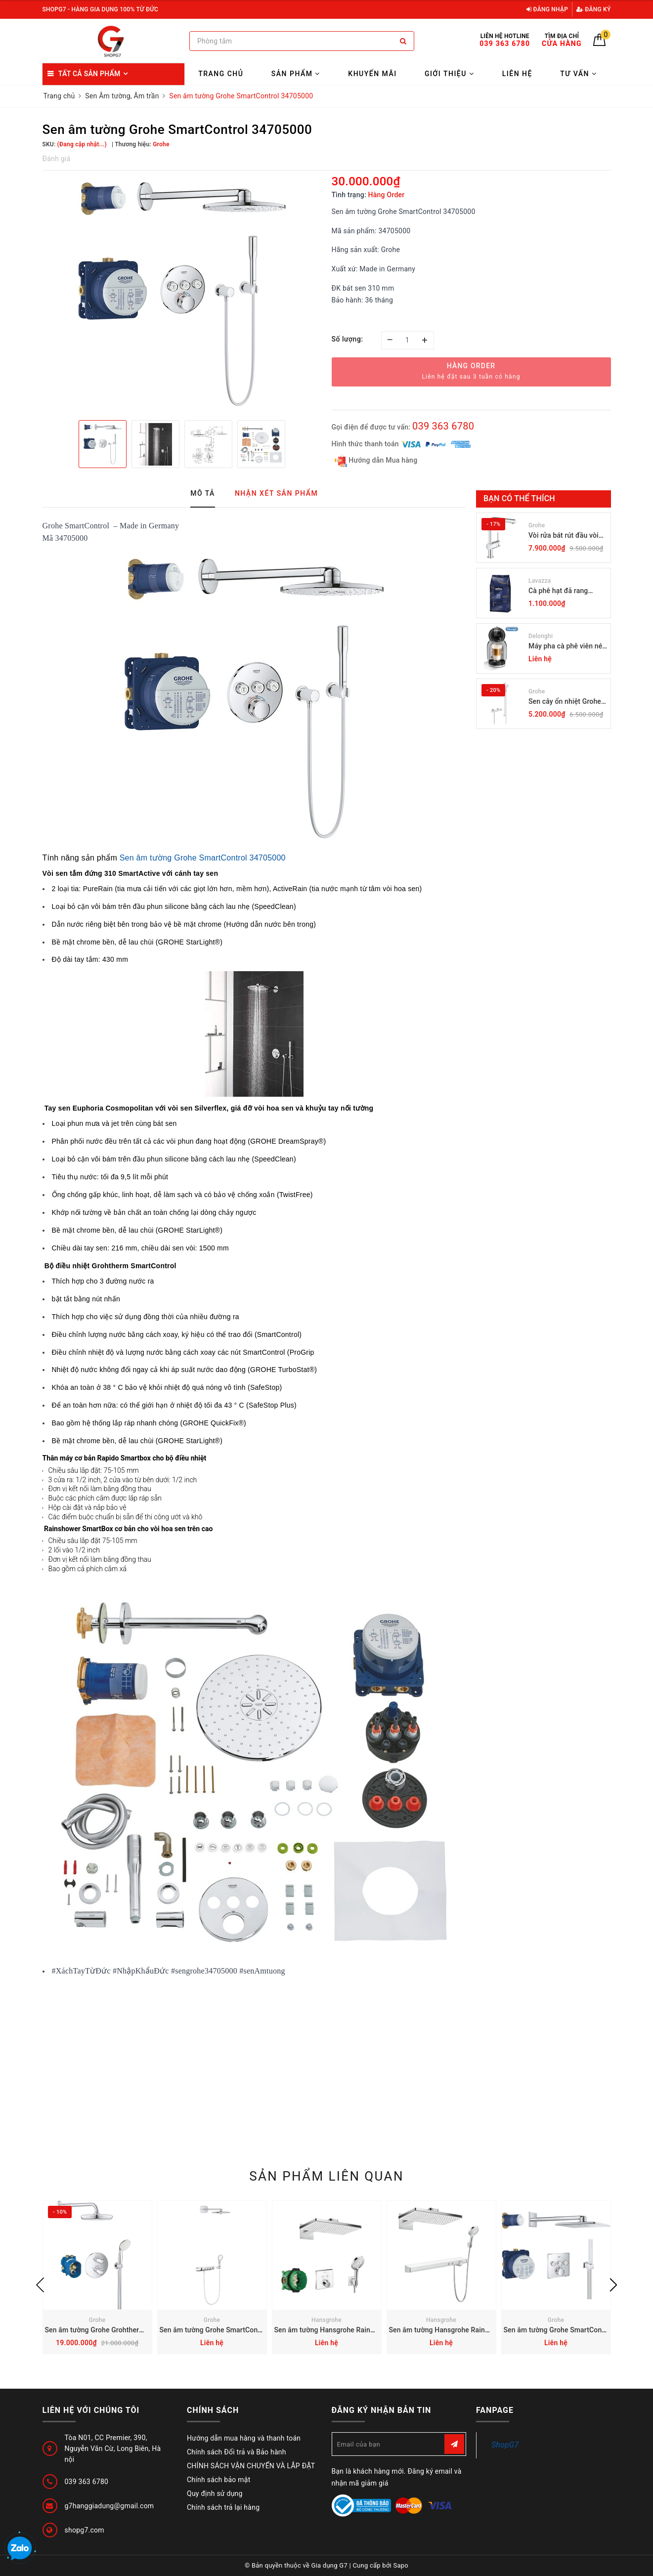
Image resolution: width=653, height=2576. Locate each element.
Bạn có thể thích (519, 498)
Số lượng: (347, 339)
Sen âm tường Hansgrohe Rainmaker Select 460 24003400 (366, 2330)
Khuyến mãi (372, 74)
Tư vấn (578, 74)
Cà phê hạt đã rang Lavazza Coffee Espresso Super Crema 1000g (564, 591)
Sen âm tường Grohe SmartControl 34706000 (575, 2330)
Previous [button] (40, 2284)
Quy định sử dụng (215, 2493)
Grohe (536, 525)
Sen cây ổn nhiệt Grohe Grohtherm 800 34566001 (564, 702)
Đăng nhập (547, 9)
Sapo (400, 2565)
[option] (182, 294)
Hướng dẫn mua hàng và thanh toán (244, 2438)
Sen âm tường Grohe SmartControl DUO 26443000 (239, 2330)
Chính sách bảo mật (218, 2480)
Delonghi (540, 636)
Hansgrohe (326, 2320)
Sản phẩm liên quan (326, 2176)
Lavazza (539, 580)
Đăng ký (593, 9)
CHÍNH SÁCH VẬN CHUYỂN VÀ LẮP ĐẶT (251, 2466)
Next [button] (613, 2284)
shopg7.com (84, 2530)
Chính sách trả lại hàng (223, 2507)
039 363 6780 (443, 426)
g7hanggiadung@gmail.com (109, 2506)
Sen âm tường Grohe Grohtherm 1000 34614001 (121, 2330)
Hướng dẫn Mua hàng (376, 461)
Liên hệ (517, 74)
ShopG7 (505, 2444)
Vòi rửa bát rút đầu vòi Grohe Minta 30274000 (564, 536)
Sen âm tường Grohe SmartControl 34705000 (203, 858)
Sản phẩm (295, 74)
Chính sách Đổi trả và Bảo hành (236, 2452)
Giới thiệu (449, 74)
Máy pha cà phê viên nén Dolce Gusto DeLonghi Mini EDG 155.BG (567, 646)
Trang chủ (220, 74)
